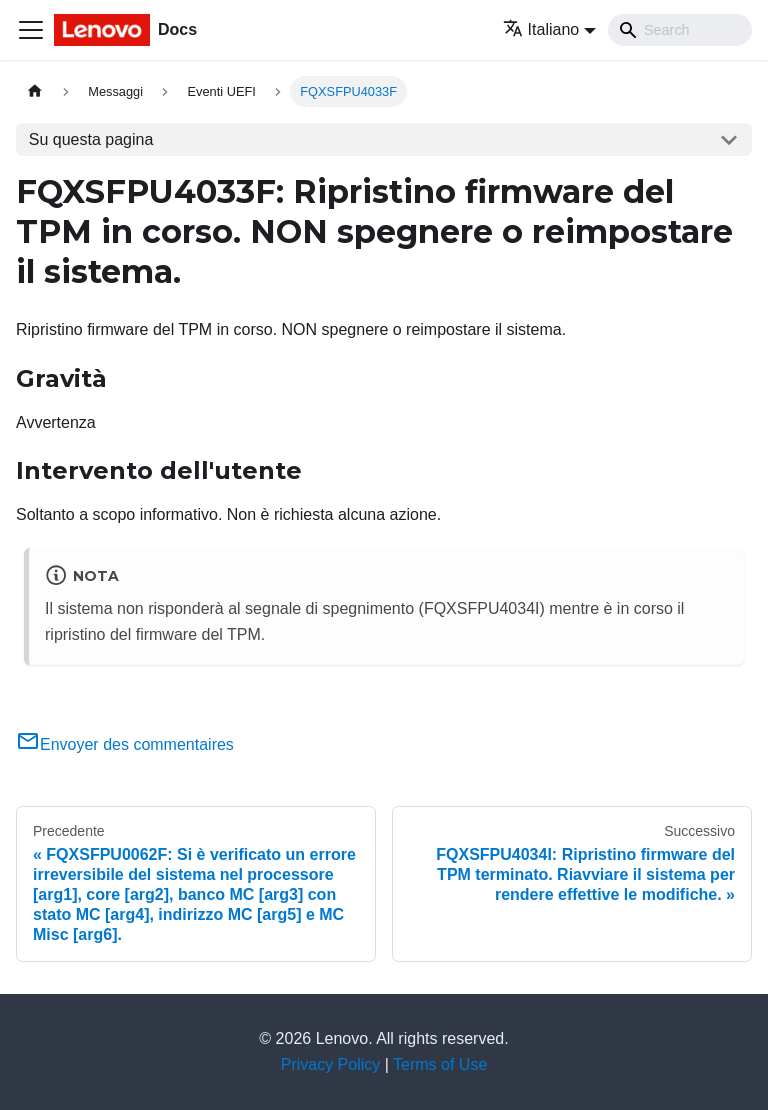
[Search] (680, 30)
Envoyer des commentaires (125, 744)
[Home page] (35, 91)
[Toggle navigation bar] (31, 30)
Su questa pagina (91, 139)
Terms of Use (440, 1064)
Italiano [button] (541, 29)
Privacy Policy (331, 1064)
